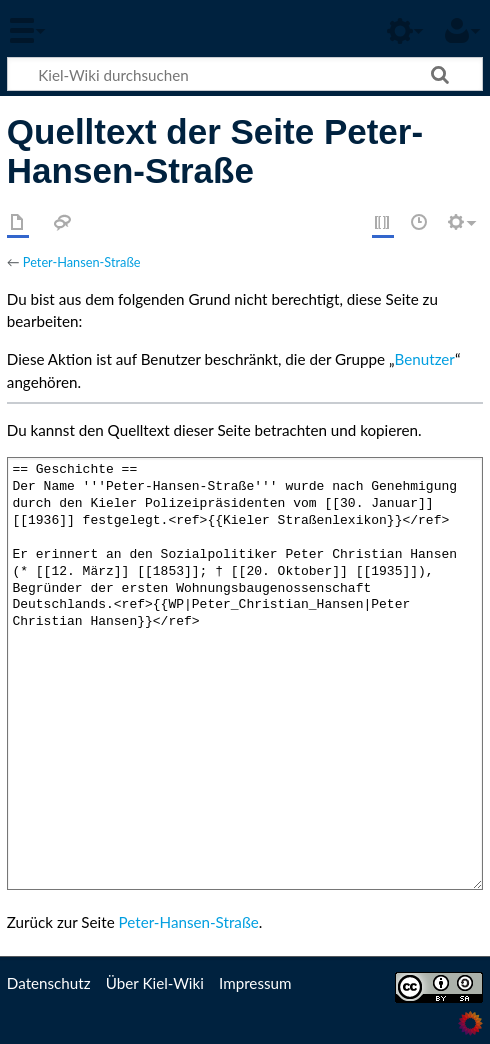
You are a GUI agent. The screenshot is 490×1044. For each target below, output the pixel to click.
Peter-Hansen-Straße (82, 262)
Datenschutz (49, 983)
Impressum (255, 983)
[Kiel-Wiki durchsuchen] (245, 74)
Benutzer (425, 359)
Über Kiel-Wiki (155, 983)
